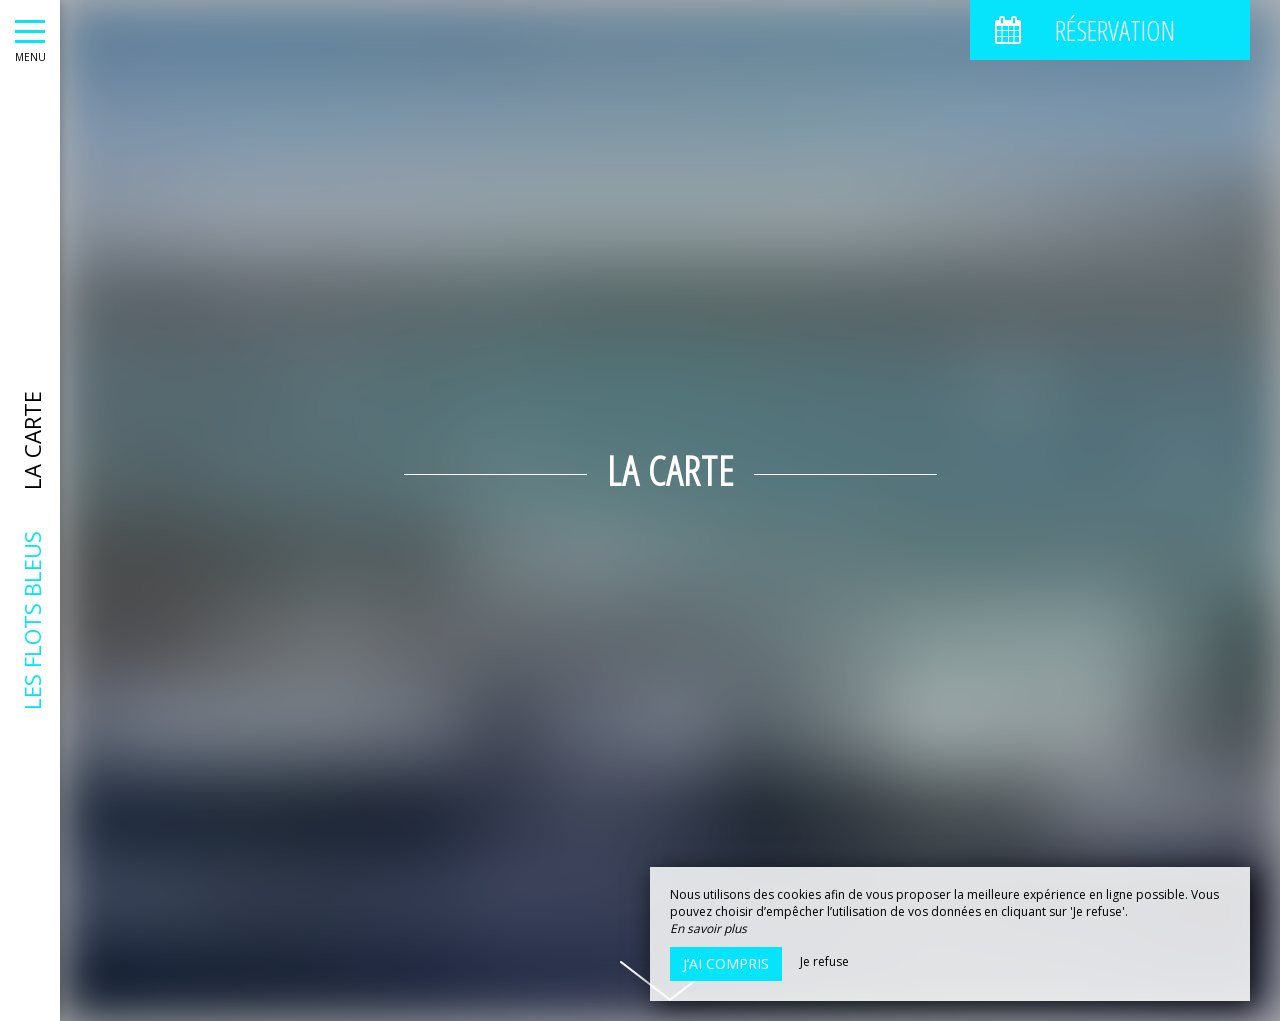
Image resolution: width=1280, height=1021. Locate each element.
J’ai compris (726, 963)
